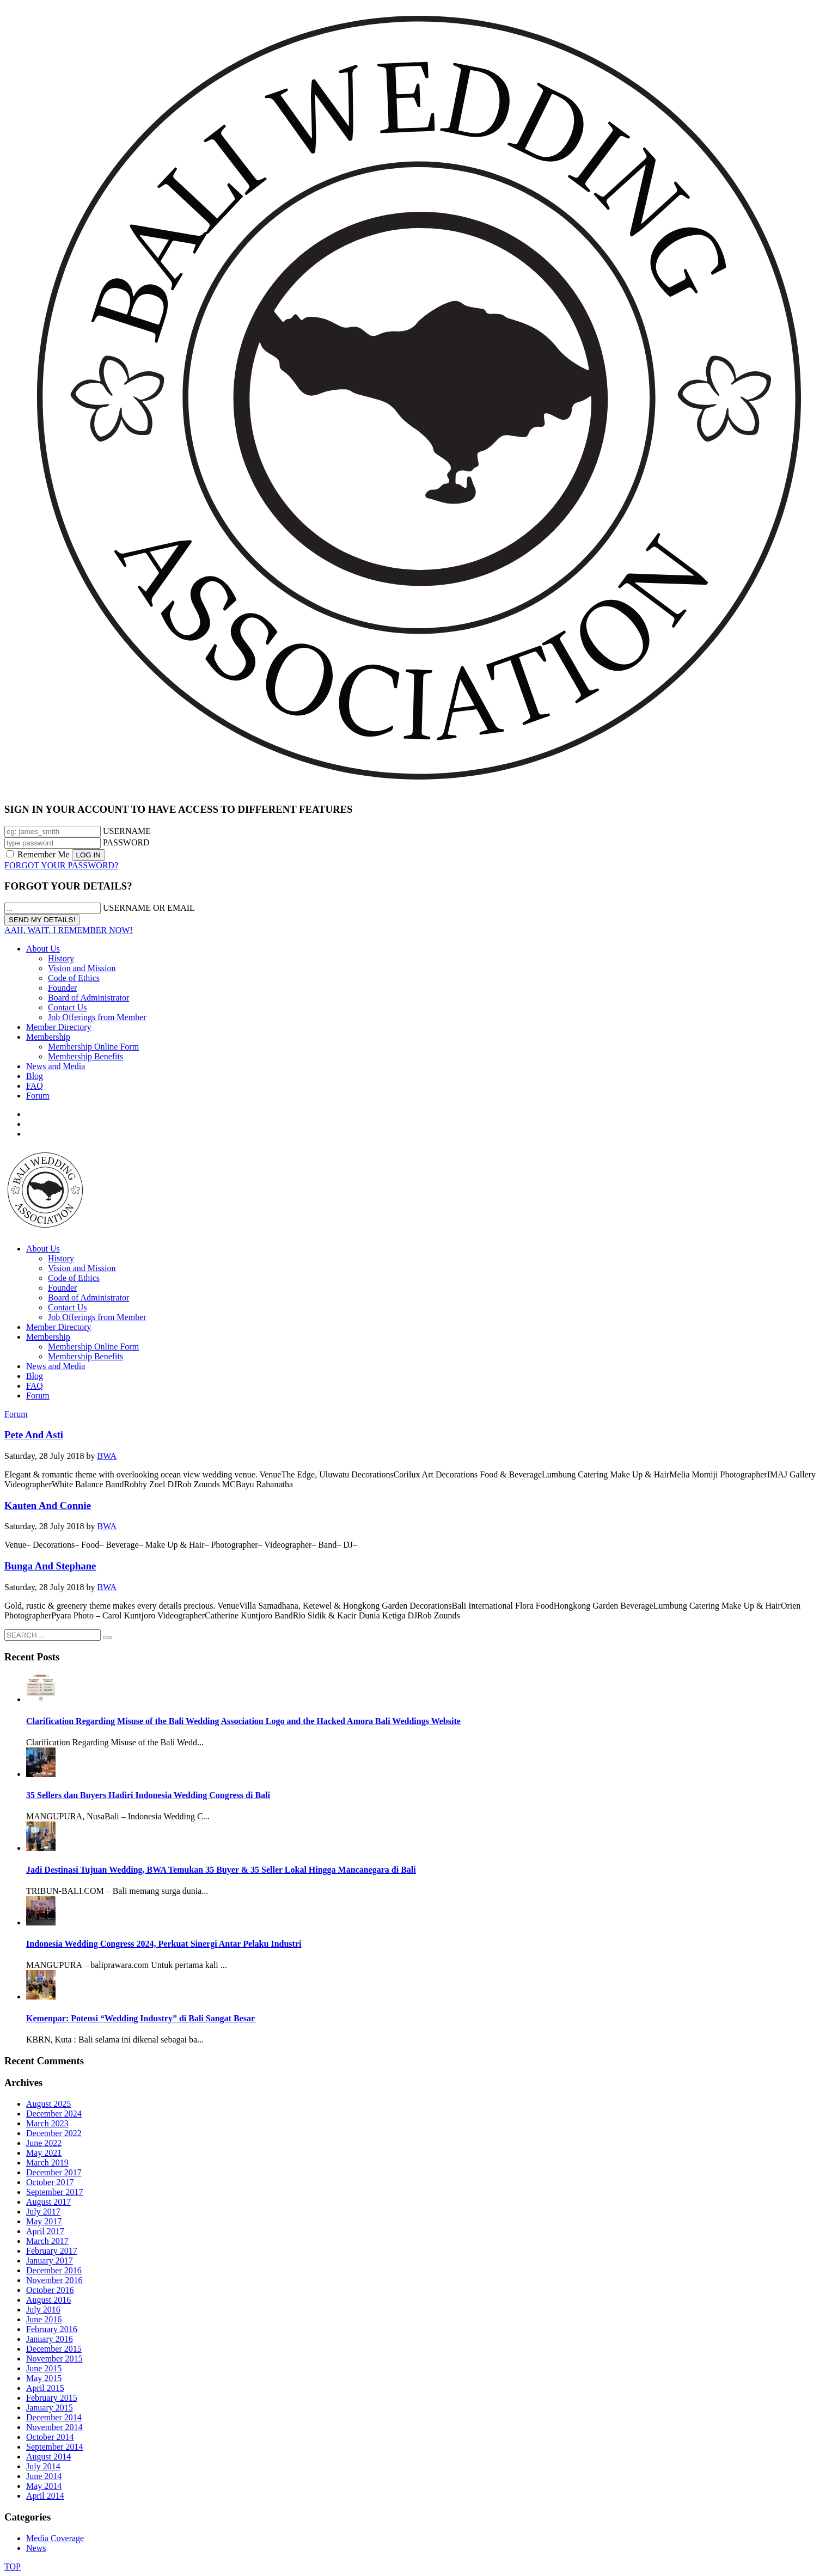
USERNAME (127, 831)
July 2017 (43, 2211)
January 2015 (49, 2407)
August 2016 (48, 2299)
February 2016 (51, 2329)
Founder (62, 987)
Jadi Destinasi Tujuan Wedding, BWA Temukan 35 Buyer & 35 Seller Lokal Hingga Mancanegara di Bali (221, 1869)
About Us (43, 948)
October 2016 (50, 2290)
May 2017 (44, 2221)
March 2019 (47, 2162)
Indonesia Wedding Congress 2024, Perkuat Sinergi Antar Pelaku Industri (163, 1943)
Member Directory (58, 1027)
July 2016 (43, 2309)
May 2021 (44, 2152)
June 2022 (44, 2143)
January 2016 (49, 2339)
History (61, 958)
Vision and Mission (81, 968)
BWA (107, 1456)
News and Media (55, 1066)
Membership (48, 1036)
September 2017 (54, 2192)
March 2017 (47, 2241)
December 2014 (54, 2417)
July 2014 (43, 2466)
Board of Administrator (88, 997)
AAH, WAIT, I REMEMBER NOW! (68, 930)
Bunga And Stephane (50, 1566)
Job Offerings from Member (97, 1017)
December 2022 (54, 2133)
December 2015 (54, 2348)
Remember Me (39, 854)
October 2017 (50, 2182)
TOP (12, 2566)
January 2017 (49, 2260)
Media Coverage (55, 2538)
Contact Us (67, 1007)
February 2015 (51, 2397)
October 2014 (50, 2437)
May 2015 (44, 2378)
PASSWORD (126, 842)
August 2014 (48, 2456)
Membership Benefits (85, 1056)
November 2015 (54, 2358)
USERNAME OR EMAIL (149, 907)
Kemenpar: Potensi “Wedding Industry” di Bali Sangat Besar (140, 2018)
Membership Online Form (93, 1046)
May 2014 (44, 2486)
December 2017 (54, 2172)
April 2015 (45, 2388)
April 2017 (45, 2231)
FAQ (34, 1085)
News (36, 2548)
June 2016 (44, 2319)
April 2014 (45, 2495)
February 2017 (51, 2250)
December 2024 (54, 2113)
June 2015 (44, 2368)
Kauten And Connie (47, 1505)
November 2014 (54, 2427)
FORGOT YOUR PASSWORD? (61, 865)
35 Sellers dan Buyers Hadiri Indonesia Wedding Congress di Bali (148, 1795)
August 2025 (48, 2103)
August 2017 (48, 2201)
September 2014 (54, 2446)
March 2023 (47, 2123)
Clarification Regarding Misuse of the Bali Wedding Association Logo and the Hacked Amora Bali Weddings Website (243, 1721)
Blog (34, 1076)
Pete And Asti (33, 1434)
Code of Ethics (74, 978)
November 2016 (54, 2280)
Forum (38, 1095)
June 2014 (44, 2476)
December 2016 (54, 2270)
